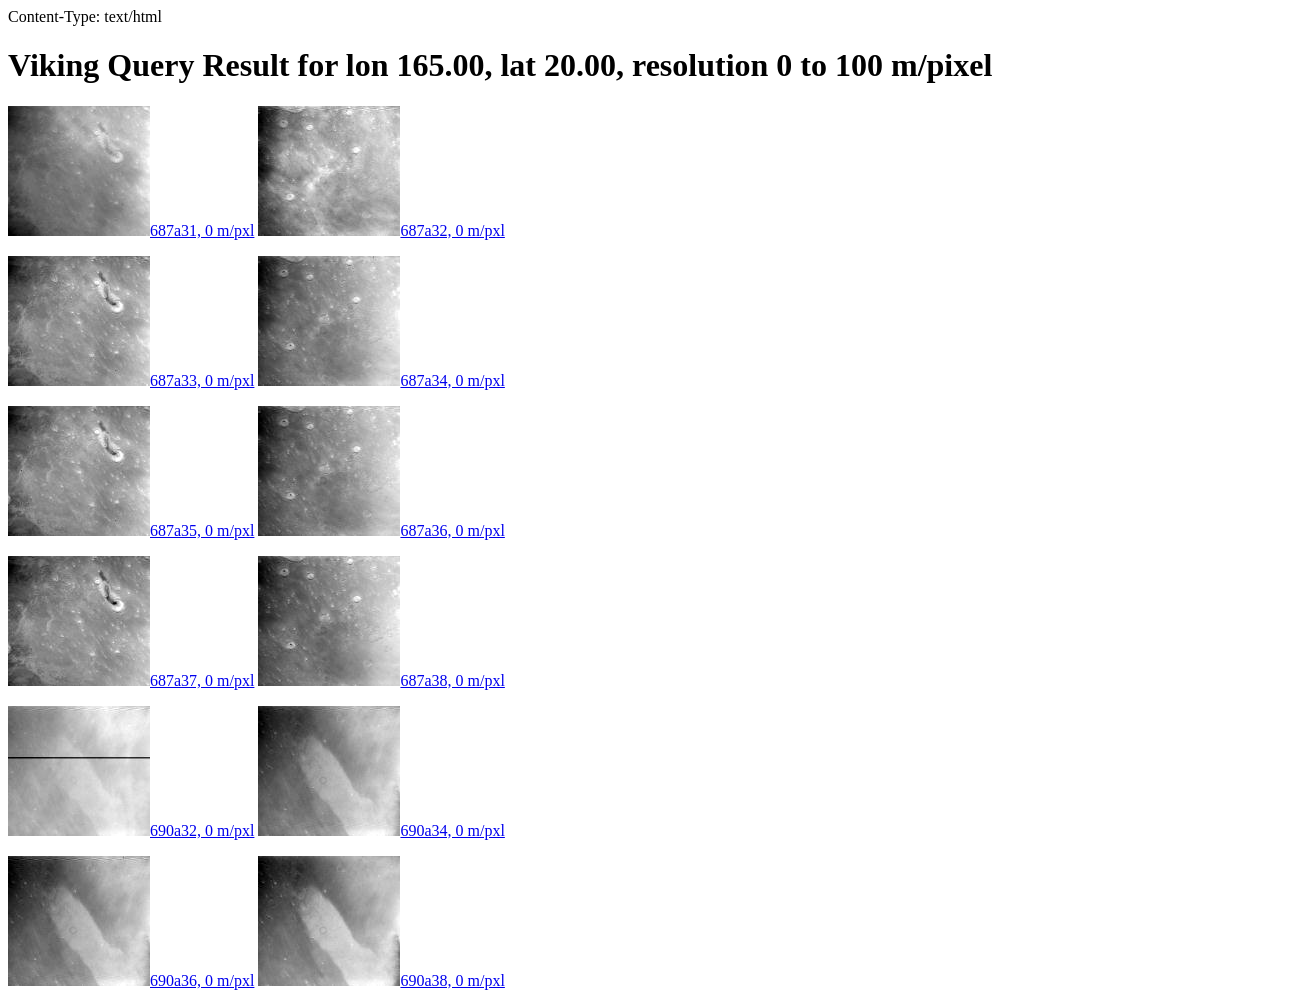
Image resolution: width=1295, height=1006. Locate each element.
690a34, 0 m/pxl (381, 830)
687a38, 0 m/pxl (381, 680)
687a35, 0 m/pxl (131, 530)
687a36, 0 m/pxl (381, 530)
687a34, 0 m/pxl (381, 380)
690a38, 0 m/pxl (381, 980)
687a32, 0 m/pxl (381, 230)
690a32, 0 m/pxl (131, 830)
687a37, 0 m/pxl (131, 680)
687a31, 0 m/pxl (131, 230)
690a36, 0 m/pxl (131, 980)
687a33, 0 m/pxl (131, 380)
